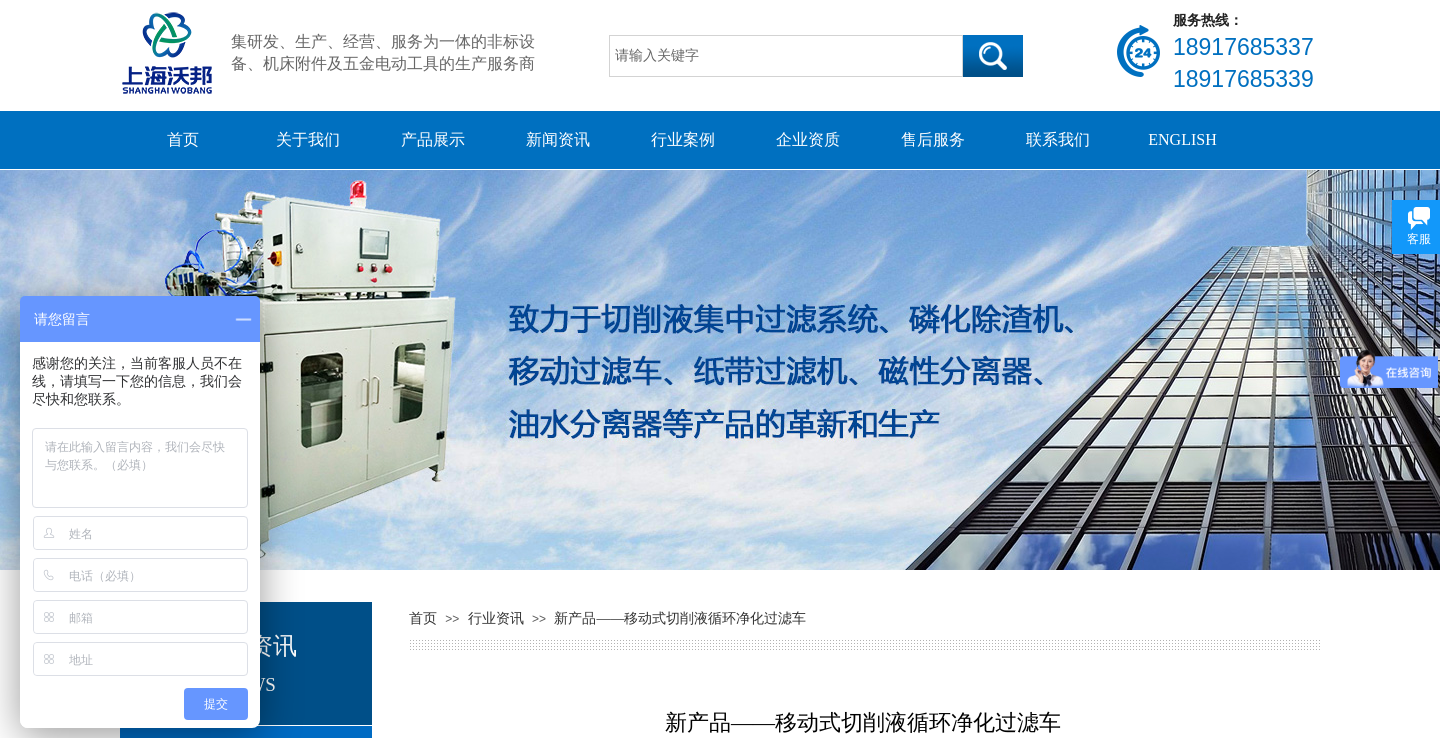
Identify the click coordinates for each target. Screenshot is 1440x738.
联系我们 (1058, 139)
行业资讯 (496, 618)
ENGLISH (1182, 139)
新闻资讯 (558, 139)
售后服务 (933, 139)
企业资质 (808, 139)
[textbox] (786, 56)
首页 (183, 139)
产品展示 (433, 139)
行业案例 (683, 139)
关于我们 (308, 139)
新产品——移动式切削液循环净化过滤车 (680, 618)
